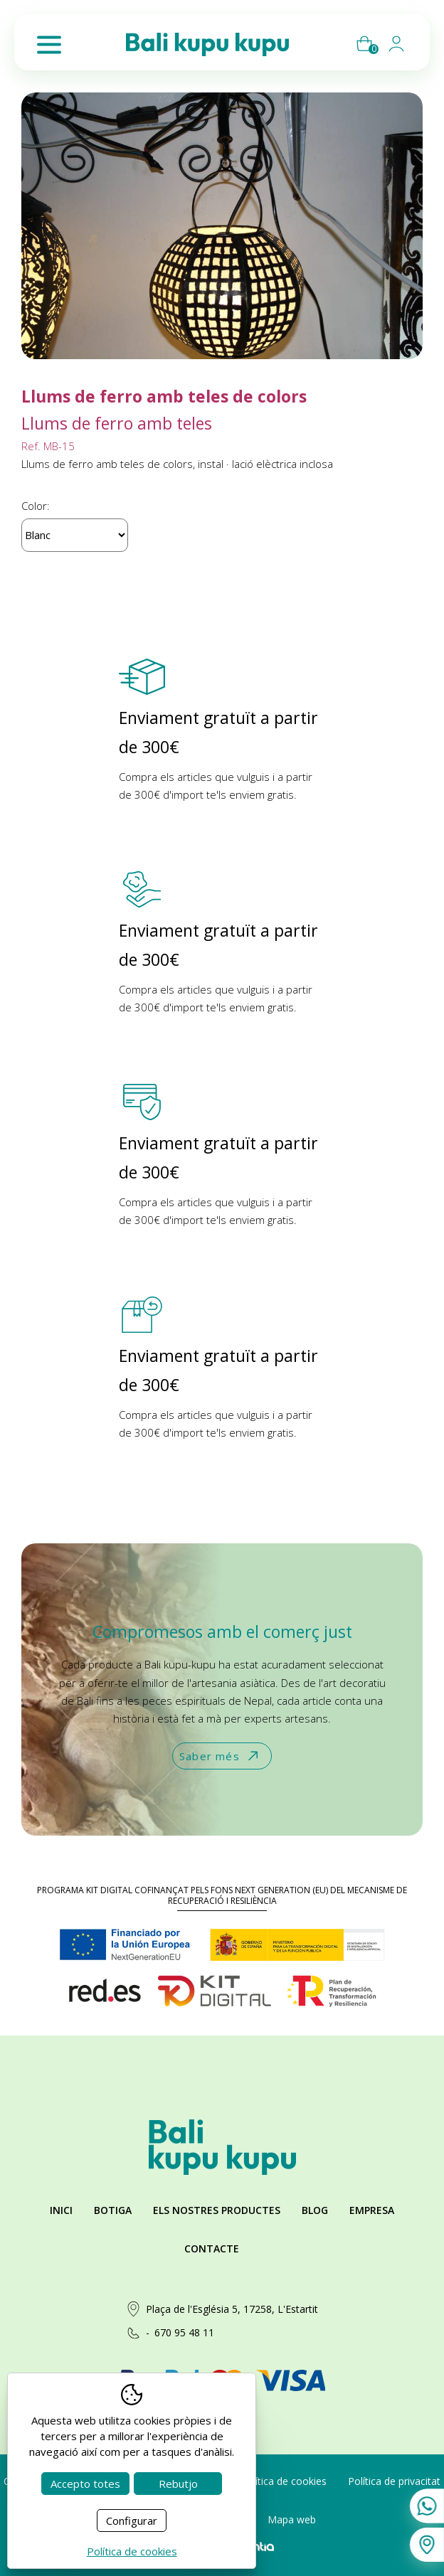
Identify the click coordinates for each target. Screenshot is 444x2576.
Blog (315, 2210)
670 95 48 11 (184, 2332)
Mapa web (292, 2519)
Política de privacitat (394, 2481)
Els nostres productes (216, 2210)
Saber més (220, 1756)
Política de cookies (283, 2481)
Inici (61, 2210)
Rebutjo (178, 2483)
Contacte (211, 2248)
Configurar (131, 2520)
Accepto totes (85, 2483)
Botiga (113, 2210)
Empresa (371, 2210)
